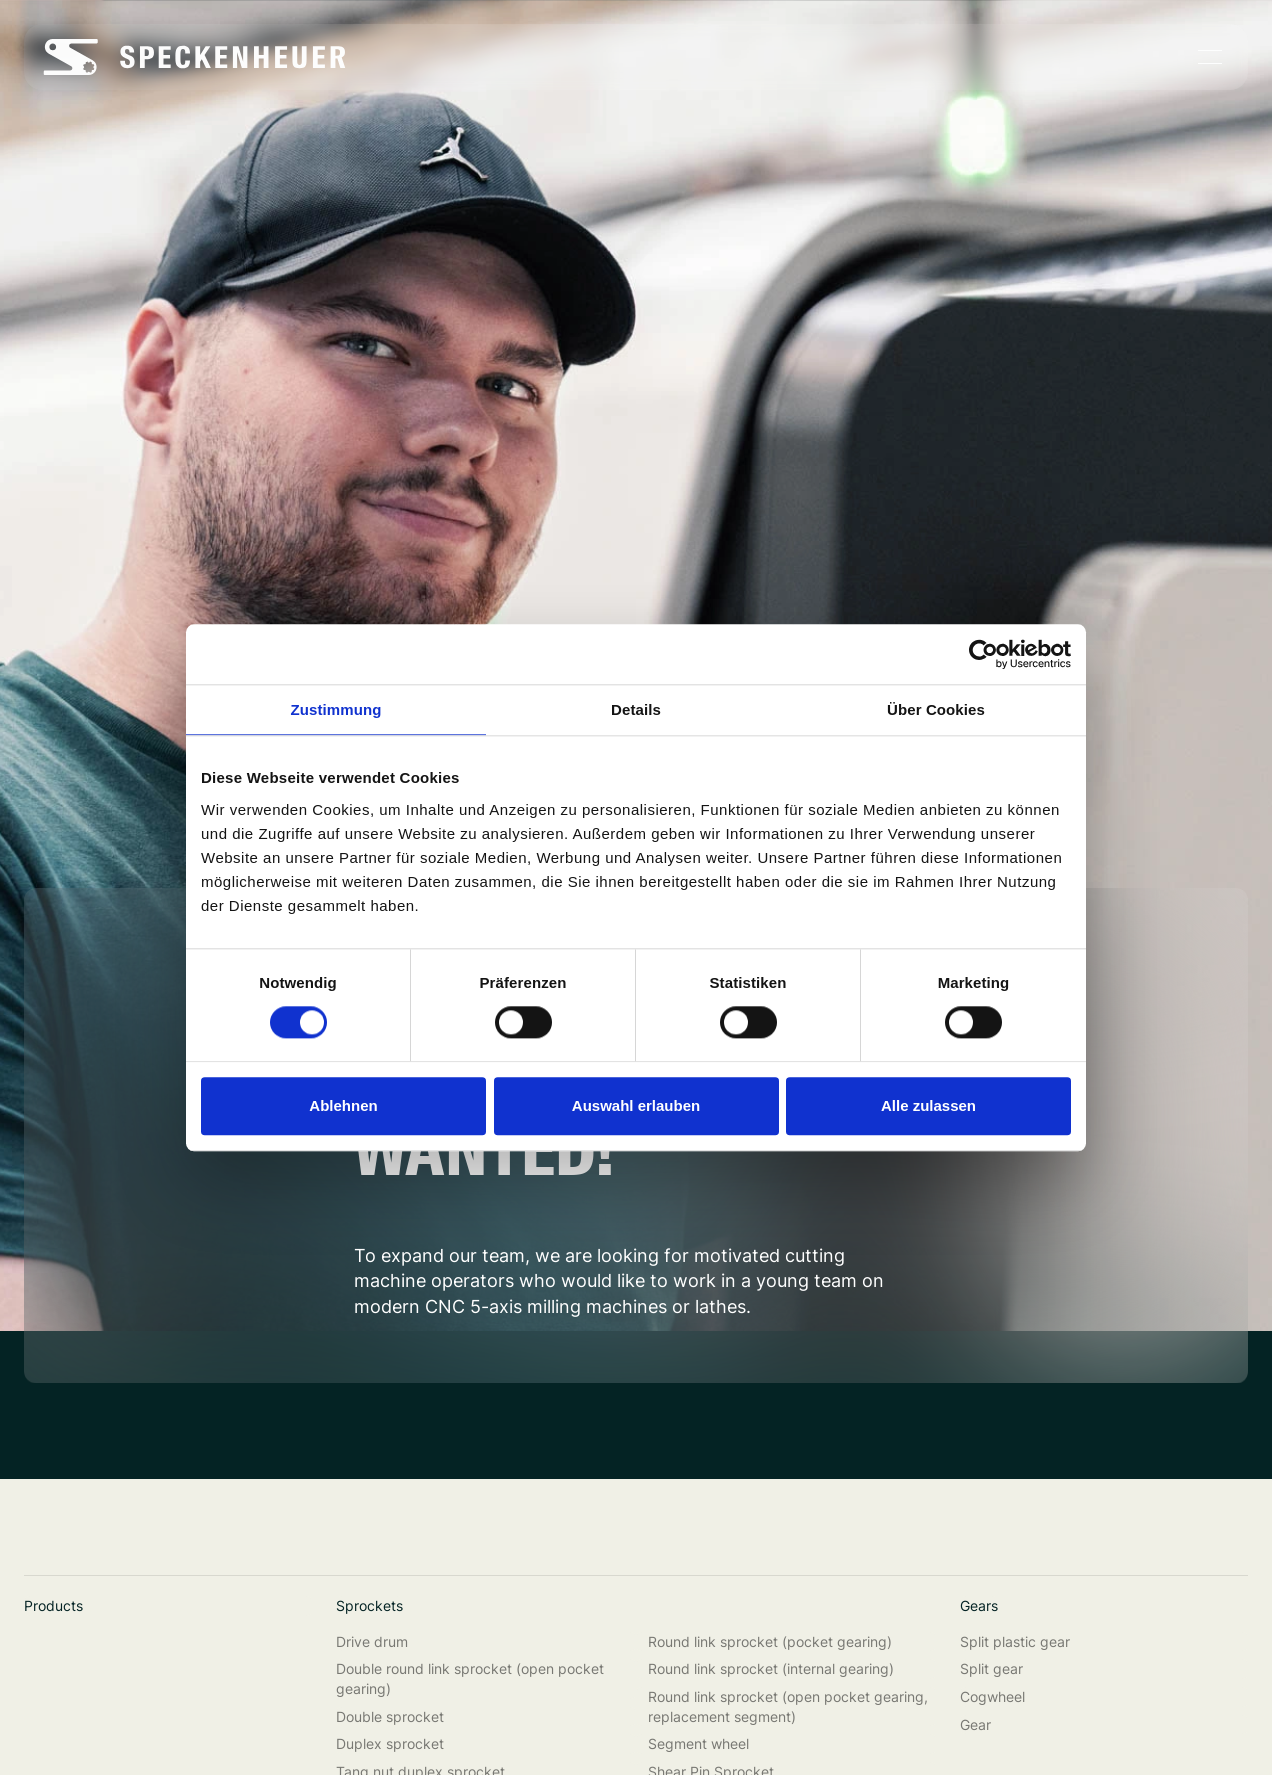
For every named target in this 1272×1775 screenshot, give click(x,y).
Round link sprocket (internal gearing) (771, 1668)
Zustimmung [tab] (336, 709)
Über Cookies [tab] (936, 709)
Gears (979, 1605)
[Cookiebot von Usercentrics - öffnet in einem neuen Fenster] (983, 654)
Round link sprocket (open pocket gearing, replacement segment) (788, 1706)
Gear (975, 1724)
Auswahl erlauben (636, 1105)
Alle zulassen (928, 1105)
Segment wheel (698, 1743)
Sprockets (369, 1605)
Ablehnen (343, 1105)
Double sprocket (390, 1716)
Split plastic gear (1015, 1641)
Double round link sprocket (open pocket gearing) (470, 1678)
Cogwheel (992, 1696)
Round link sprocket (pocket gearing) (770, 1641)
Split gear (991, 1668)
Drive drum (372, 1641)
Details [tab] (636, 709)
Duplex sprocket (390, 1743)
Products (53, 1605)
